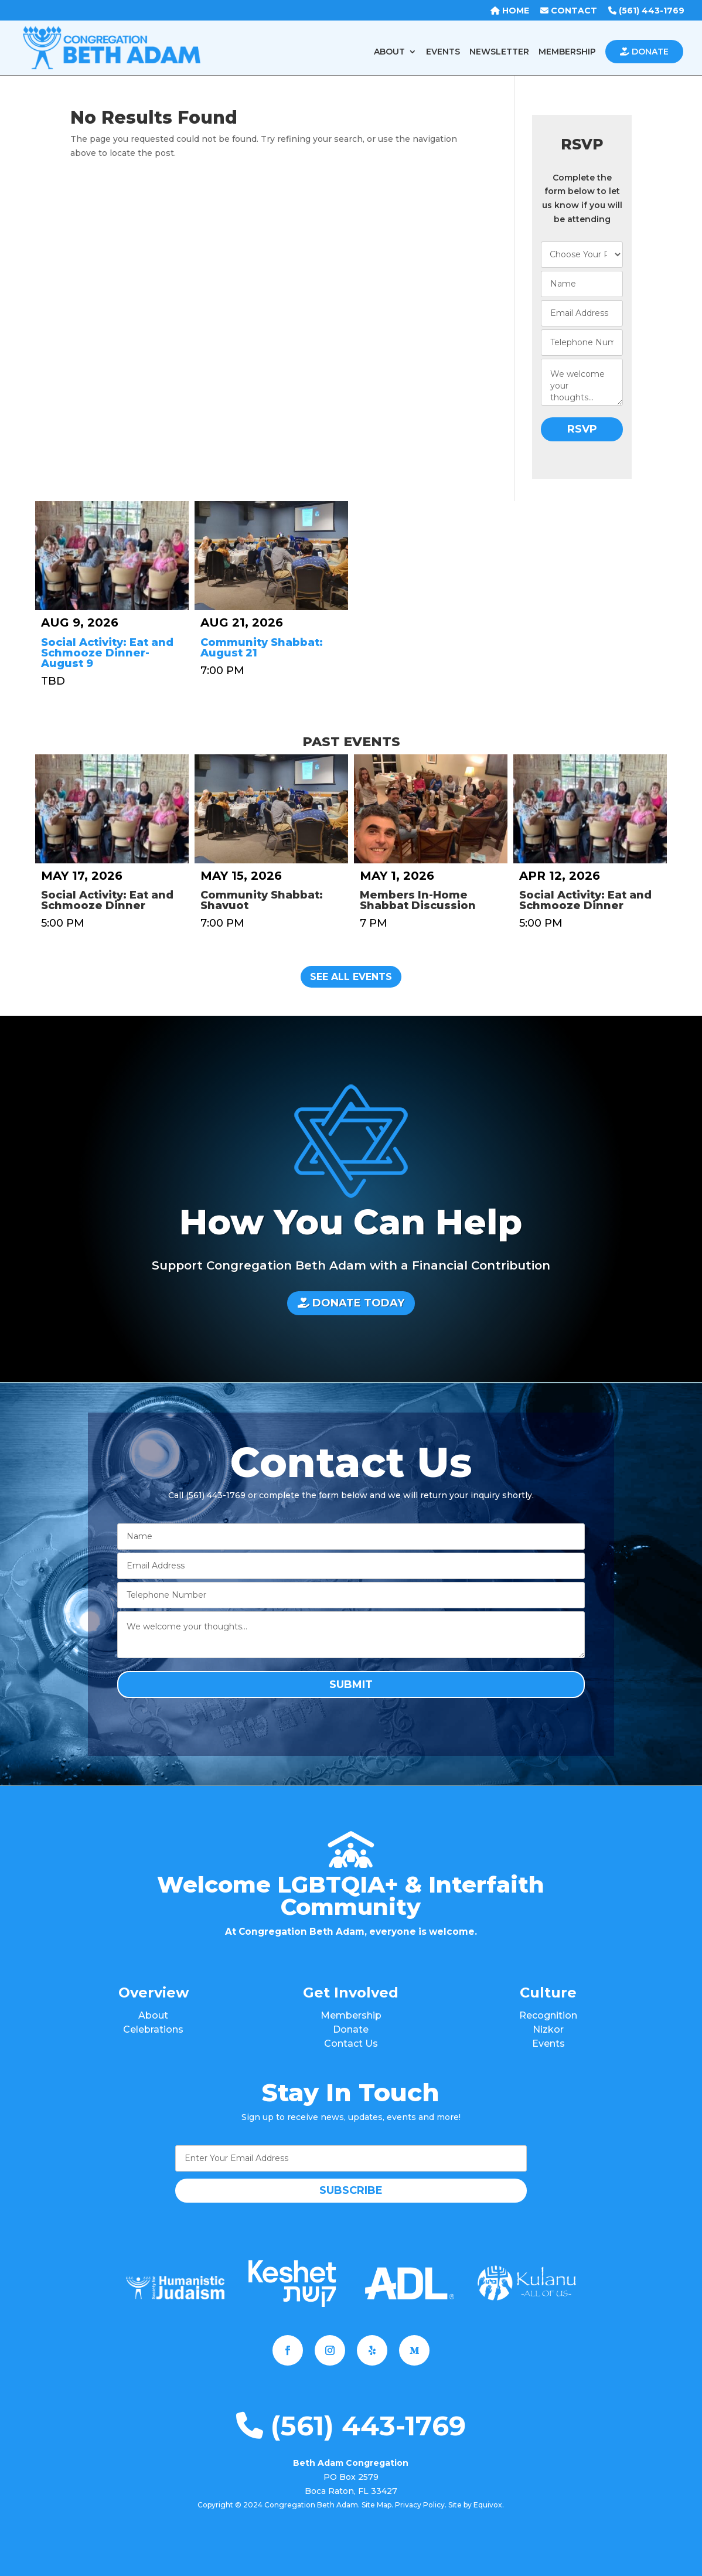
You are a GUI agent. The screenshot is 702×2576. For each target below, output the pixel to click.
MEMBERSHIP (567, 52)
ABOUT (389, 52)
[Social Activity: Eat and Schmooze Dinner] (112, 808)
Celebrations (153, 2029)
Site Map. (377, 2504)
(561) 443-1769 (351, 2425)
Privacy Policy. (421, 2504)
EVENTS (443, 52)
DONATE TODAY (351, 1302)
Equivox (487, 2504)
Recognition (548, 2015)
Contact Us (351, 2043)
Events (548, 2043)
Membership (351, 2015)
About (153, 2015)
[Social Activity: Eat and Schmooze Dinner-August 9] (112, 555)
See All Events (351, 976)
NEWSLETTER (499, 52)
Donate (351, 2029)
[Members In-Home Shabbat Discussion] (430, 808)
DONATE (644, 51)
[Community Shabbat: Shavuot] (271, 808)
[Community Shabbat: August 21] (271, 555)
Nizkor (548, 2029)
